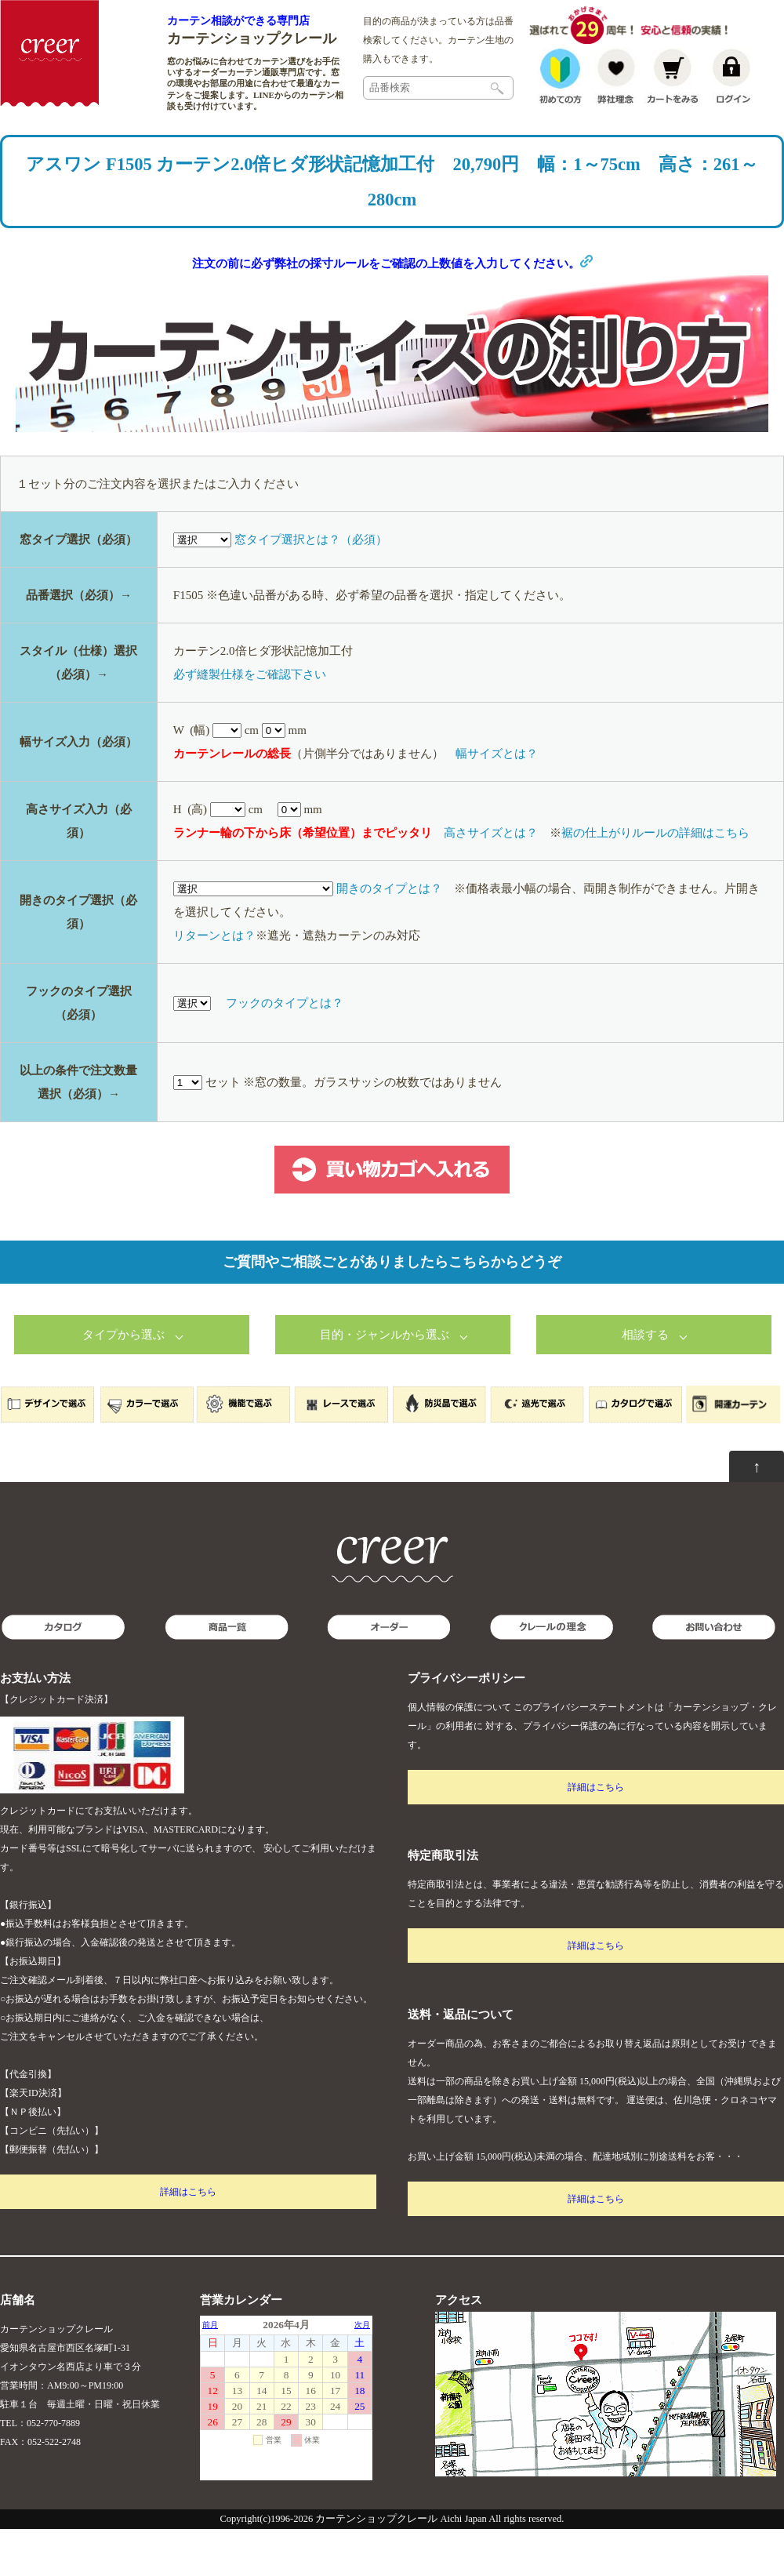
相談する (645, 1381)
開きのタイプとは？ (389, 935)
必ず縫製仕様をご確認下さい (249, 721)
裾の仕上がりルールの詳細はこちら (655, 880)
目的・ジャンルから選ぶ (384, 1381)
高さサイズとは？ (491, 880)
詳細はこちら (188, 2238)
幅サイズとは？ (497, 800)
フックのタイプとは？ (284, 1050)
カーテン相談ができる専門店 (238, 20)
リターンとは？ (214, 982)
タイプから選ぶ (123, 1381)
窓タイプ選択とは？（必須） (310, 586)
